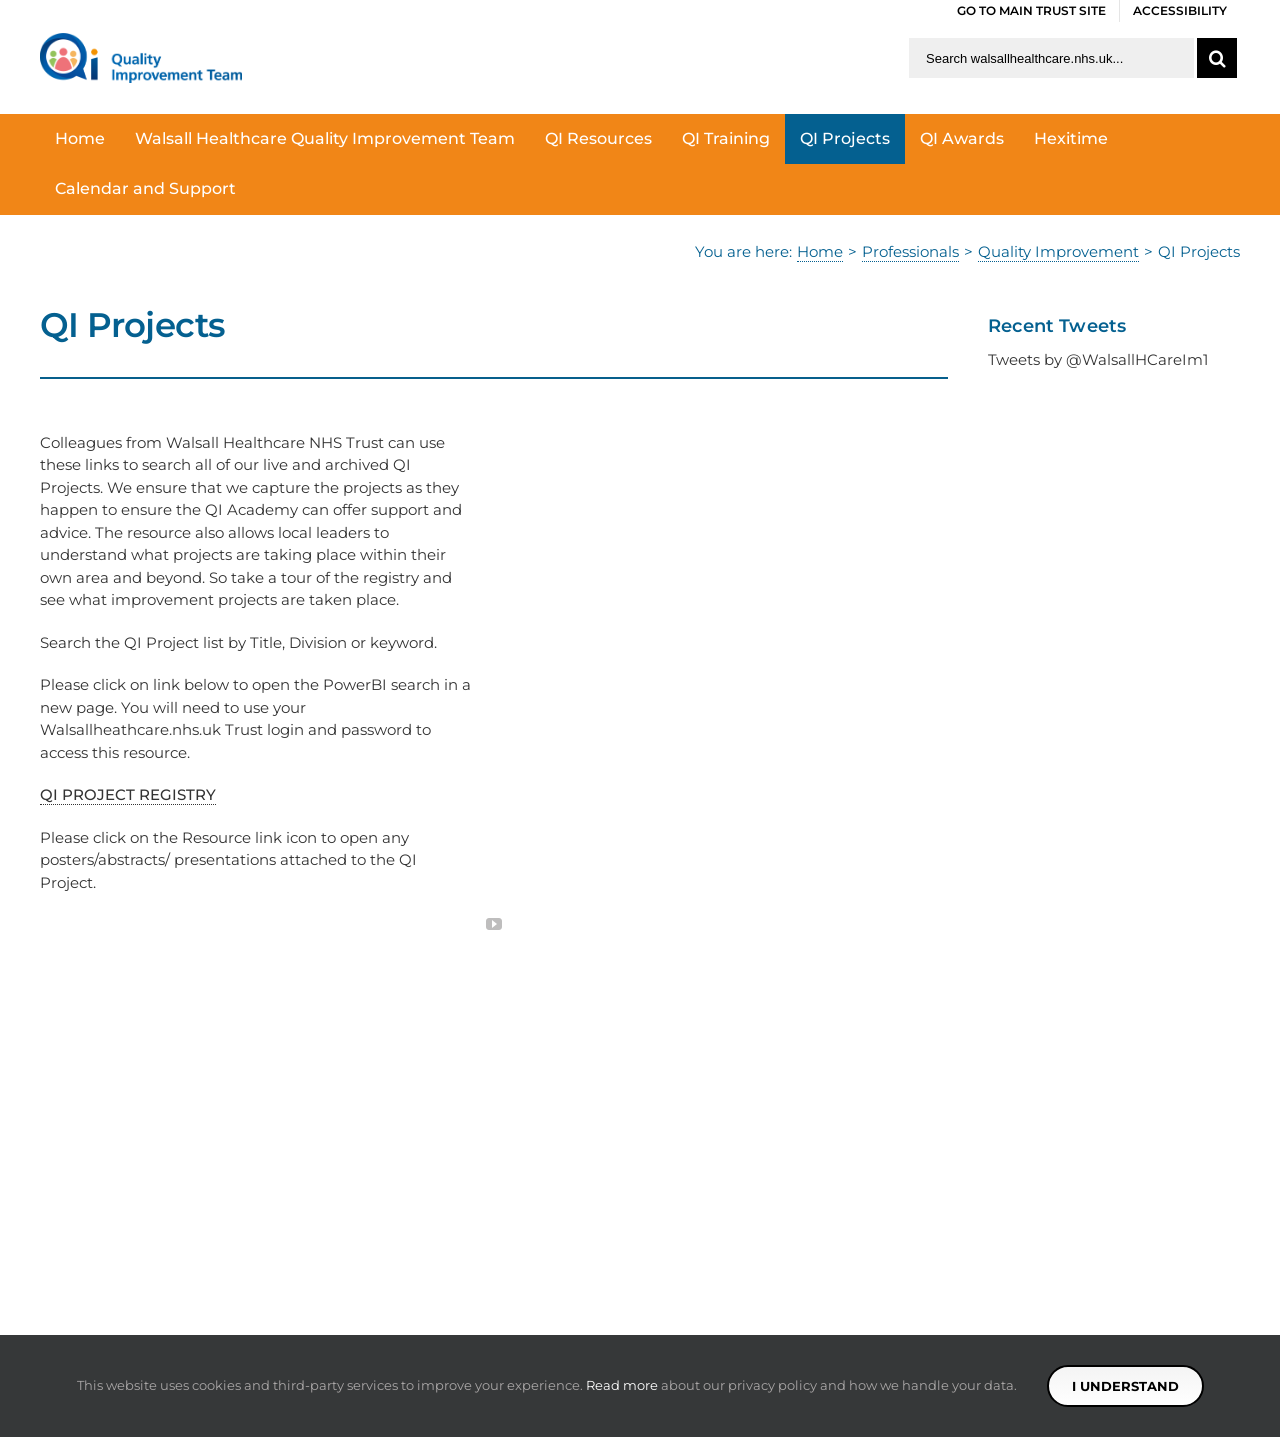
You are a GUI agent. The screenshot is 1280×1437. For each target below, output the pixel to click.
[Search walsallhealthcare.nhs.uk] (1051, 58)
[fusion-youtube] (494, 924)
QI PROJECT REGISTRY (128, 794)
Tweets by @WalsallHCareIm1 (1098, 359)
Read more (622, 1385)
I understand (1125, 1386)
